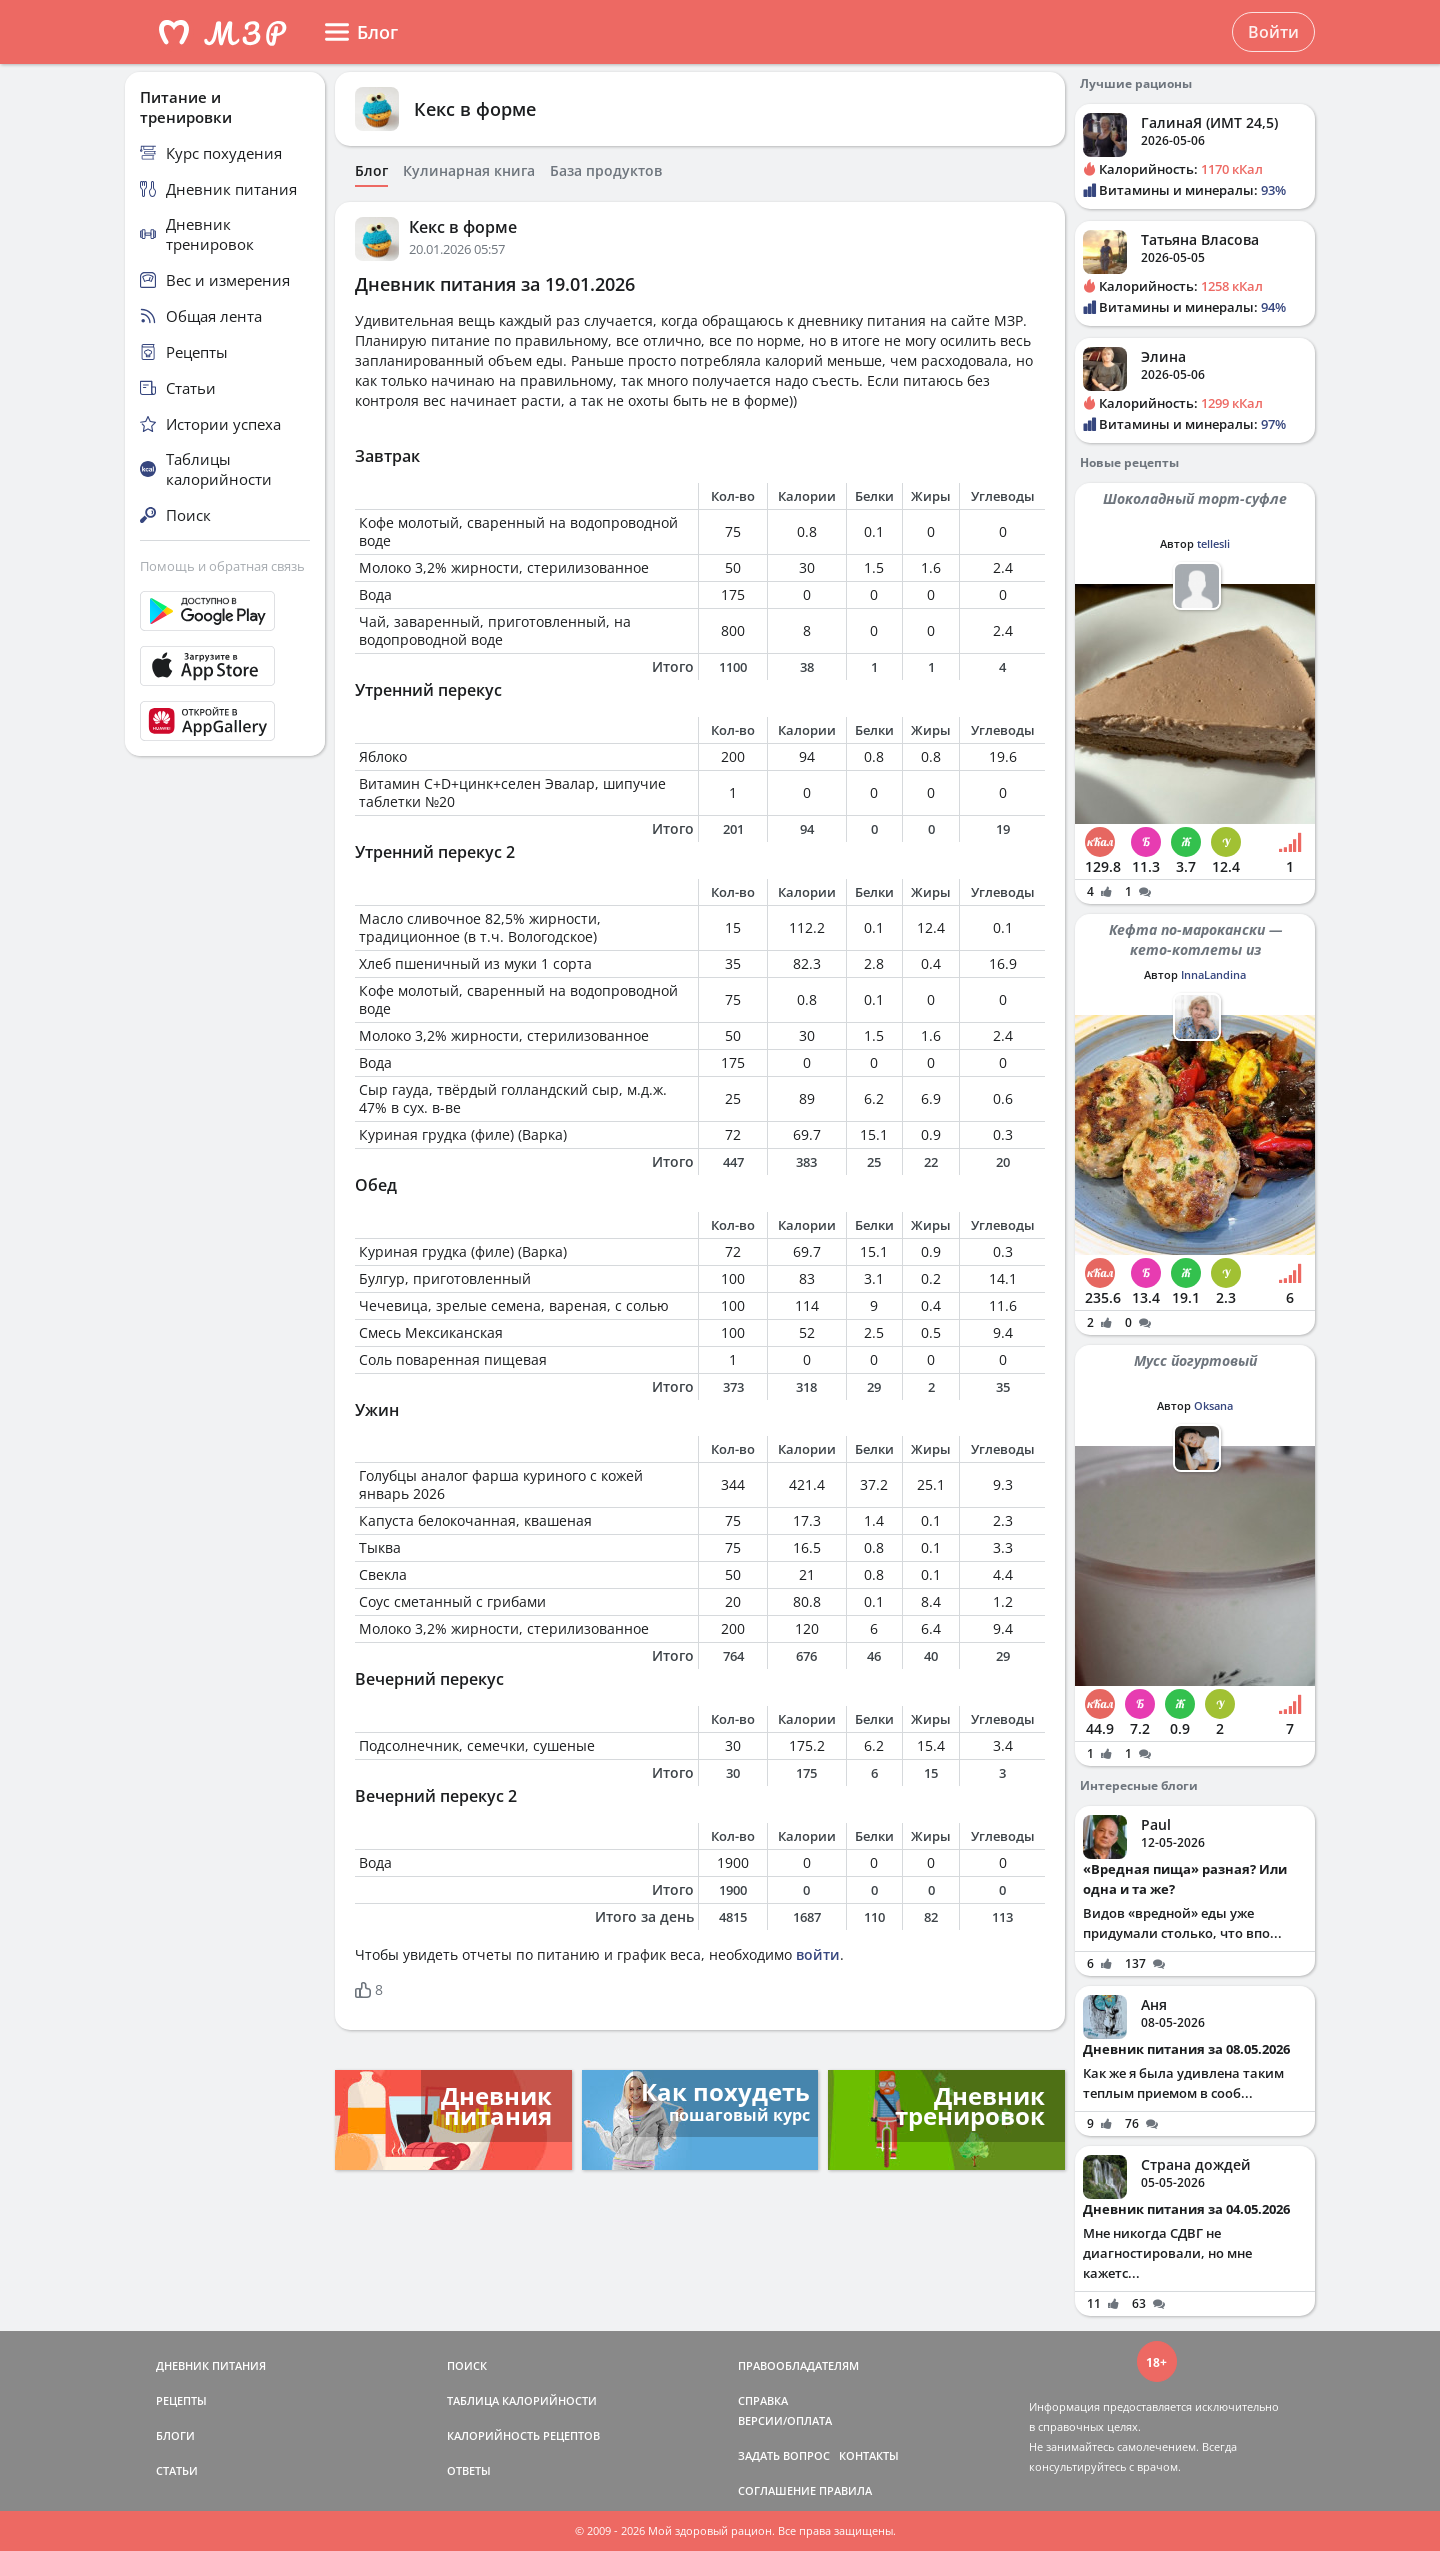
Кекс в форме (475, 109)
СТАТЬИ (177, 2470)
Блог (371, 171)
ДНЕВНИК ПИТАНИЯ (211, 2365)
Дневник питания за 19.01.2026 (495, 284)
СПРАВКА (763, 2400)
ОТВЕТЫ (469, 2470)
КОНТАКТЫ (869, 2455)
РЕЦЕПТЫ (181, 2400)
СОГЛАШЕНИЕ (777, 2490)
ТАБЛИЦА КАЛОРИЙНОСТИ (522, 2400)
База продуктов (606, 171)
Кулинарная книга (469, 171)
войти (818, 1954)
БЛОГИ (175, 2435)
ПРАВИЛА (845, 2490)
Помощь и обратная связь (222, 566)
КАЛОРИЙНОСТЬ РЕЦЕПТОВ (523, 2435)
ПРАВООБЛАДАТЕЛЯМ (798, 2365)
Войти (1273, 32)
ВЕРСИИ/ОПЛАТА (785, 2420)
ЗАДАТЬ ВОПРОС (784, 2455)
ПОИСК (467, 2365)
